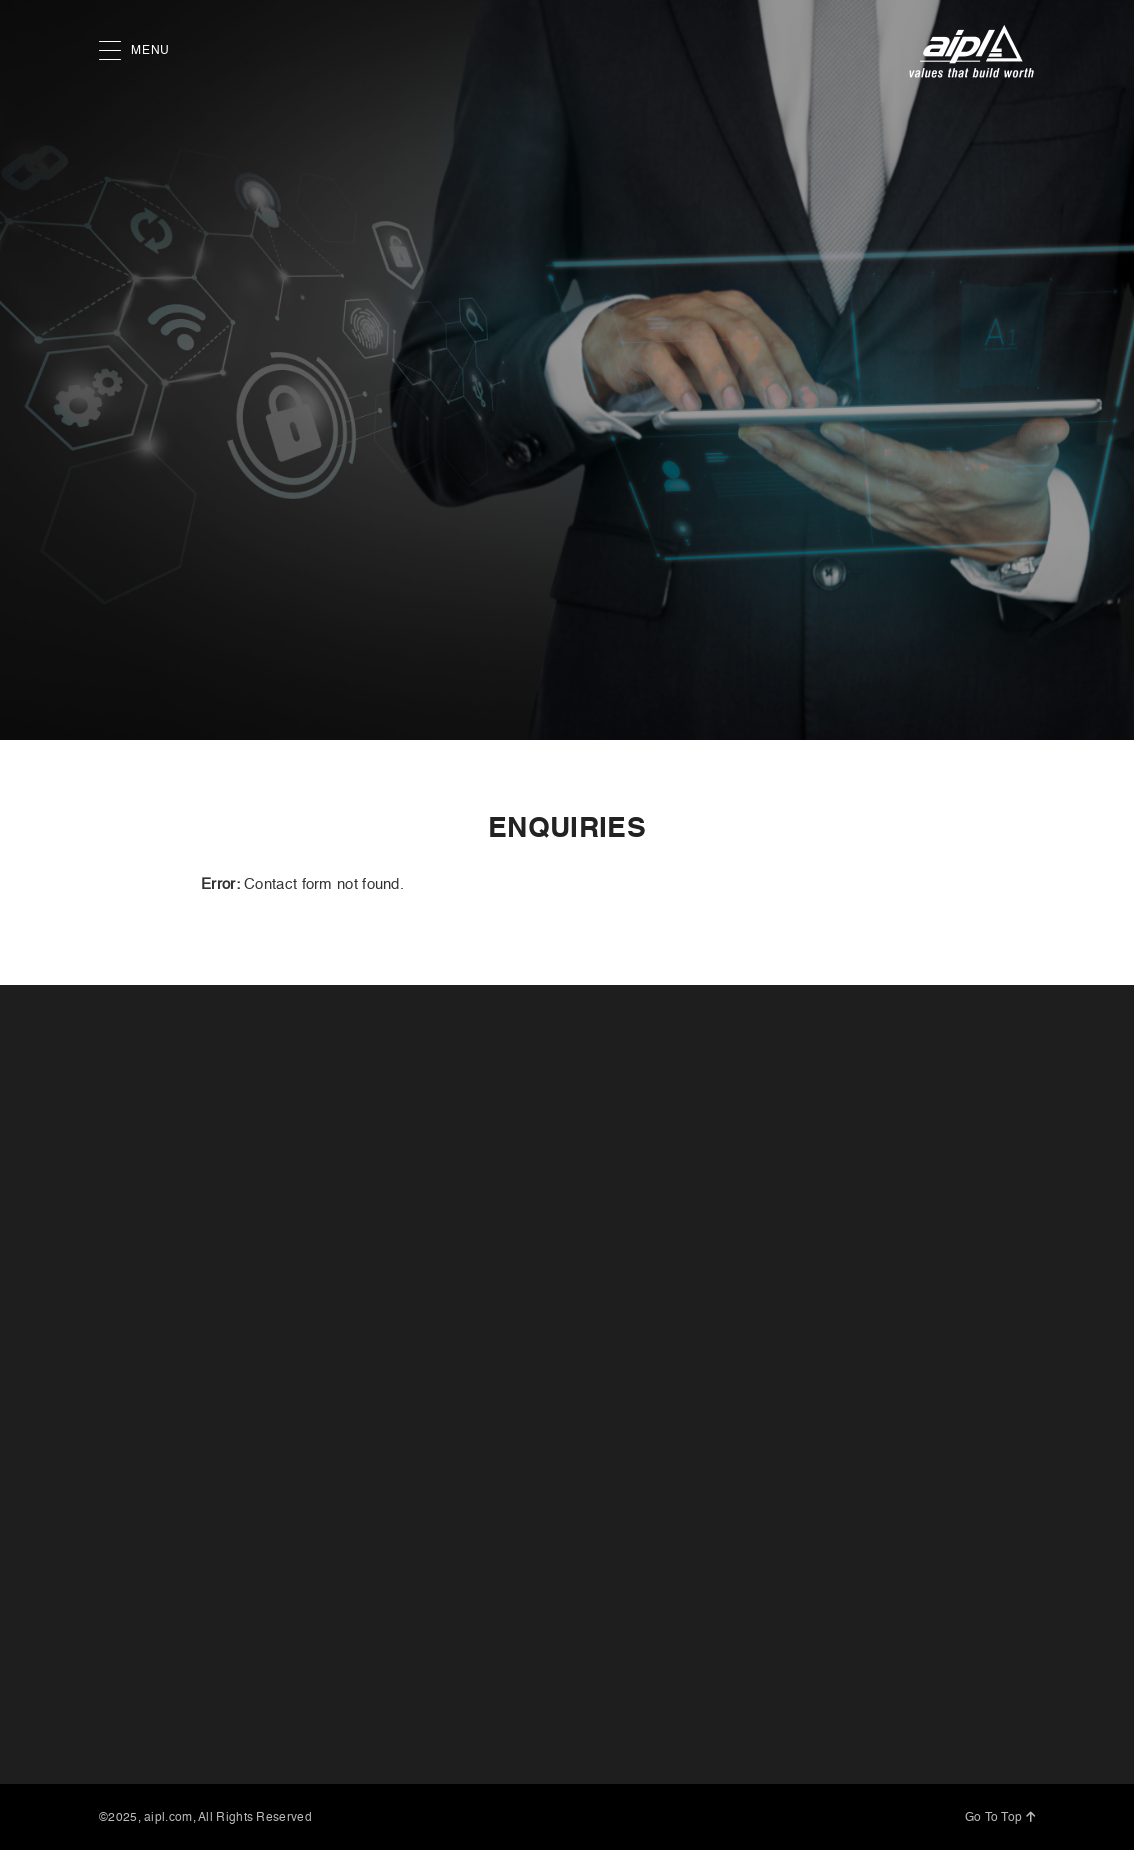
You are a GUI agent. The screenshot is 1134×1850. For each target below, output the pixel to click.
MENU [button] (134, 51)
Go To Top (1000, 1818)
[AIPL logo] (971, 51)
